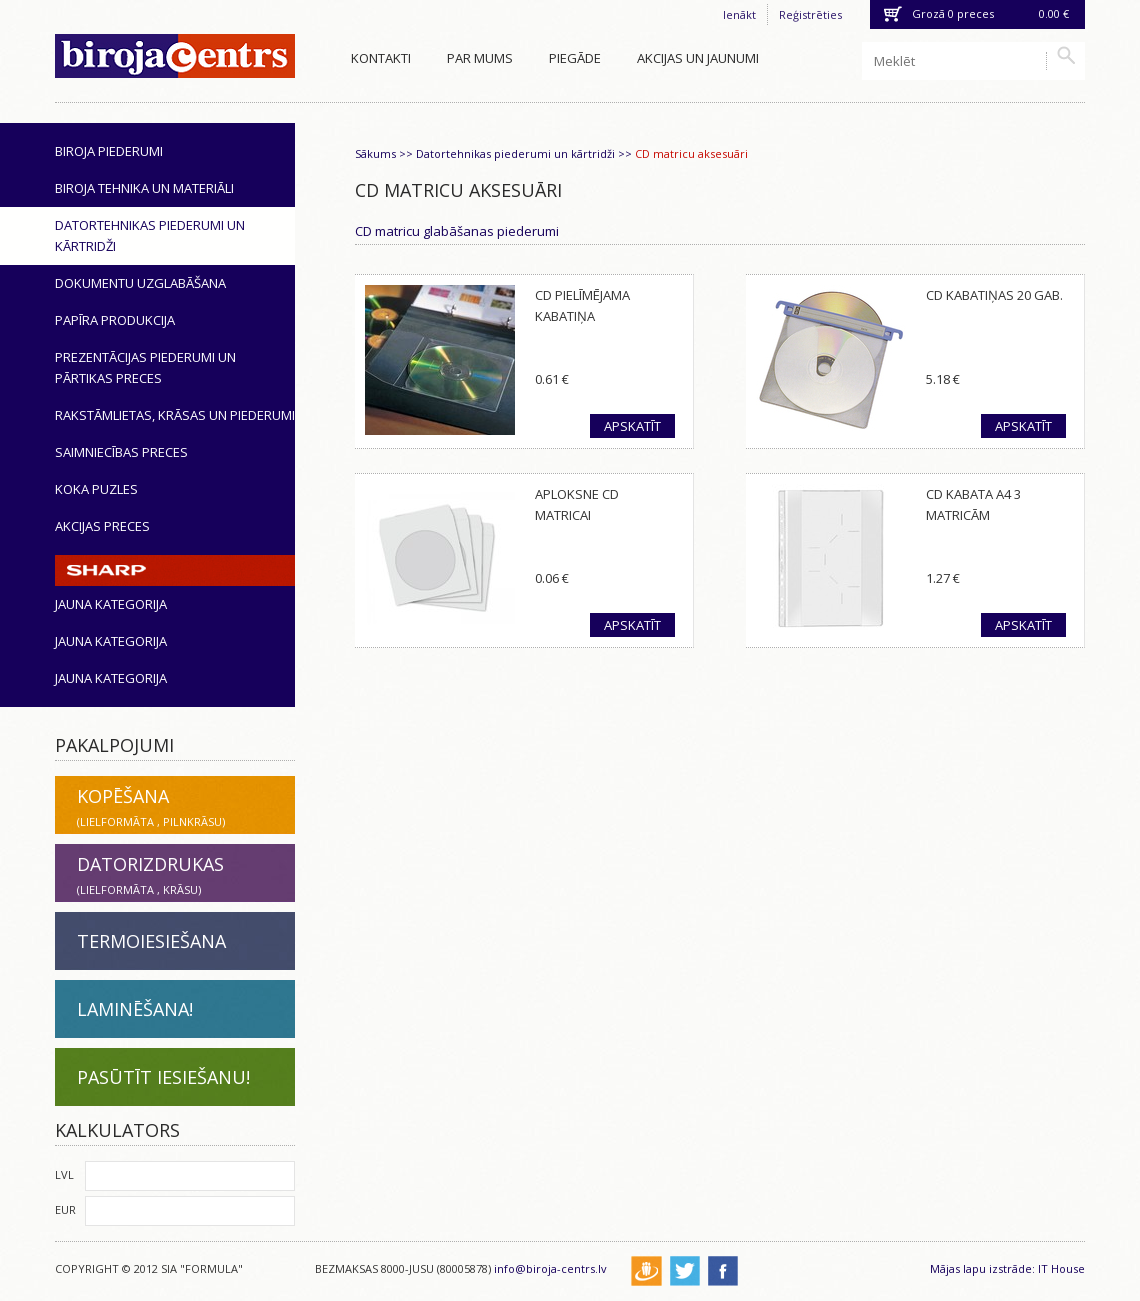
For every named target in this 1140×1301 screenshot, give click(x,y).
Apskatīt (632, 426)
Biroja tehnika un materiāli (144, 188)
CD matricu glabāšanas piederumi (457, 231)
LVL (64, 1174)
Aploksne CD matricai (577, 504)
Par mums (480, 58)
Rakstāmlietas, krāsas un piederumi (175, 415)
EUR (65, 1209)
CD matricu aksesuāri (691, 153)
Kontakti (381, 58)
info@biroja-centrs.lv (550, 1268)
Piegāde (575, 58)
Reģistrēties (810, 14)
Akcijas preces (102, 526)
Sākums (375, 153)
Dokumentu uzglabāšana (140, 283)
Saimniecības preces (121, 452)
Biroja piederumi (109, 151)
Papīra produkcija (115, 320)
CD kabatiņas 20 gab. (994, 295)
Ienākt (739, 14)
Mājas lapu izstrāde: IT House (1007, 1268)
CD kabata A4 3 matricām (973, 504)
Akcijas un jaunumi (698, 58)
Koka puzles (96, 489)
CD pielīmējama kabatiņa (582, 305)
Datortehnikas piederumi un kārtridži (150, 235)
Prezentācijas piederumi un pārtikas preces (145, 367)
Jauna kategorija (111, 604)
